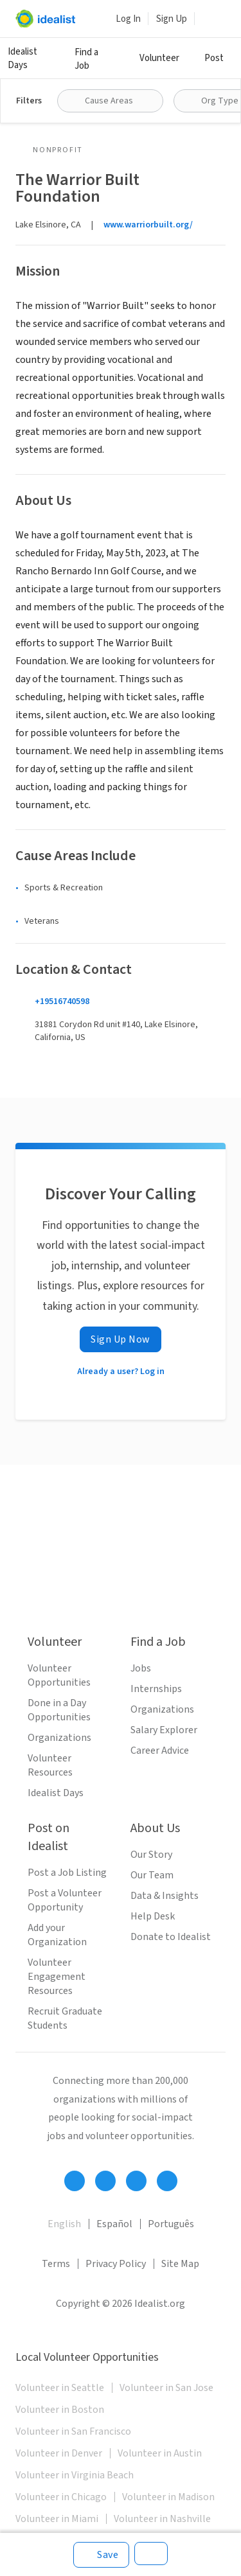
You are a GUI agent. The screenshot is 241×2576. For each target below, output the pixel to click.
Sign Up (171, 19)
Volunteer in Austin (160, 2453)
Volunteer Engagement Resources (56, 1976)
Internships (156, 1689)
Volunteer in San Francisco (73, 2431)
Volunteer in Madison (168, 2497)
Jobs (140, 1668)
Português (171, 2224)
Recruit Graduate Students (65, 2018)
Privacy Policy (115, 2264)
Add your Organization (57, 1935)
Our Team (152, 1875)
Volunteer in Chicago (61, 2497)
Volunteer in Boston (59, 2410)
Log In (128, 19)
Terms (56, 2264)
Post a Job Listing (67, 1873)
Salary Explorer (163, 1730)
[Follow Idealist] (74, 2181)
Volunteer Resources (50, 1765)
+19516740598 (62, 1001)
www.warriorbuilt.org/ (148, 224)
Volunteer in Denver (58, 2453)
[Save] (101, 2555)
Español (114, 2224)
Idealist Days (22, 58)
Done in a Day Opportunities (59, 1710)
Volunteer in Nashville (162, 2519)
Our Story (151, 1855)
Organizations (59, 1738)
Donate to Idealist (170, 1937)
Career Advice (159, 1750)
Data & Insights (164, 1896)
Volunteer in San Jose (166, 2388)
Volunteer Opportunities (59, 1675)
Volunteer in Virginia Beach (74, 2475)
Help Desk (152, 1916)
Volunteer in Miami (56, 2519)
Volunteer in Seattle (59, 2388)
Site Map (180, 2264)
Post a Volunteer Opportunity (65, 1900)
